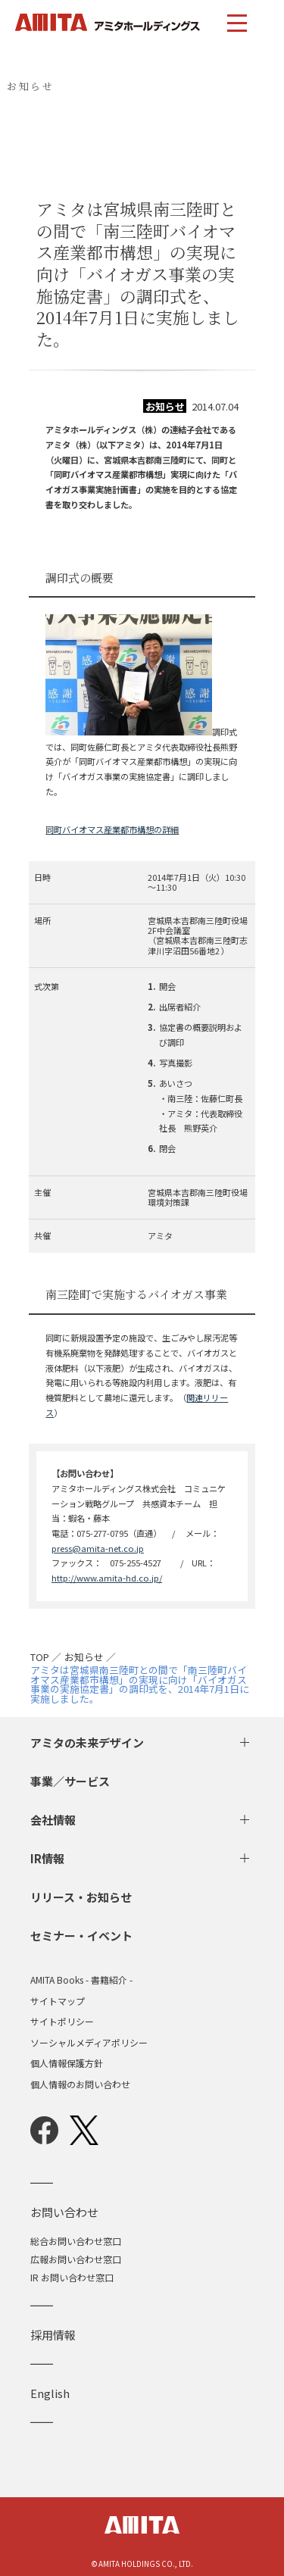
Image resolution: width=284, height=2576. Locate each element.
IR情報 (47, 1858)
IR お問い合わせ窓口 (72, 2277)
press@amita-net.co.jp (97, 1548)
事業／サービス (70, 1781)
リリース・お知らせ (81, 1897)
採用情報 (53, 2335)
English (50, 2393)
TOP (39, 1658)
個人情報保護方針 (66, 2063)
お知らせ (84, 1658)
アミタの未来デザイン (87, 1742)
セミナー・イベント (81, 1936)
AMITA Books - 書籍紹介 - (81, 1979)
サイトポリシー (62, 2021)
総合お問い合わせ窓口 (75, 2240)
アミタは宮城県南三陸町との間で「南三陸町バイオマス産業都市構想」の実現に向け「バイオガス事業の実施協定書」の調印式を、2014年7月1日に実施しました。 (139, 1685)
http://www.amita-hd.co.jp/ (106, 1578)
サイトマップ (57, 2001)
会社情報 (53, 1820)
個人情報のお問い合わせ (80, 2084)
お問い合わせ (64, 2212)
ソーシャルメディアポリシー (89, 2042)
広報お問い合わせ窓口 (75, 2259)
